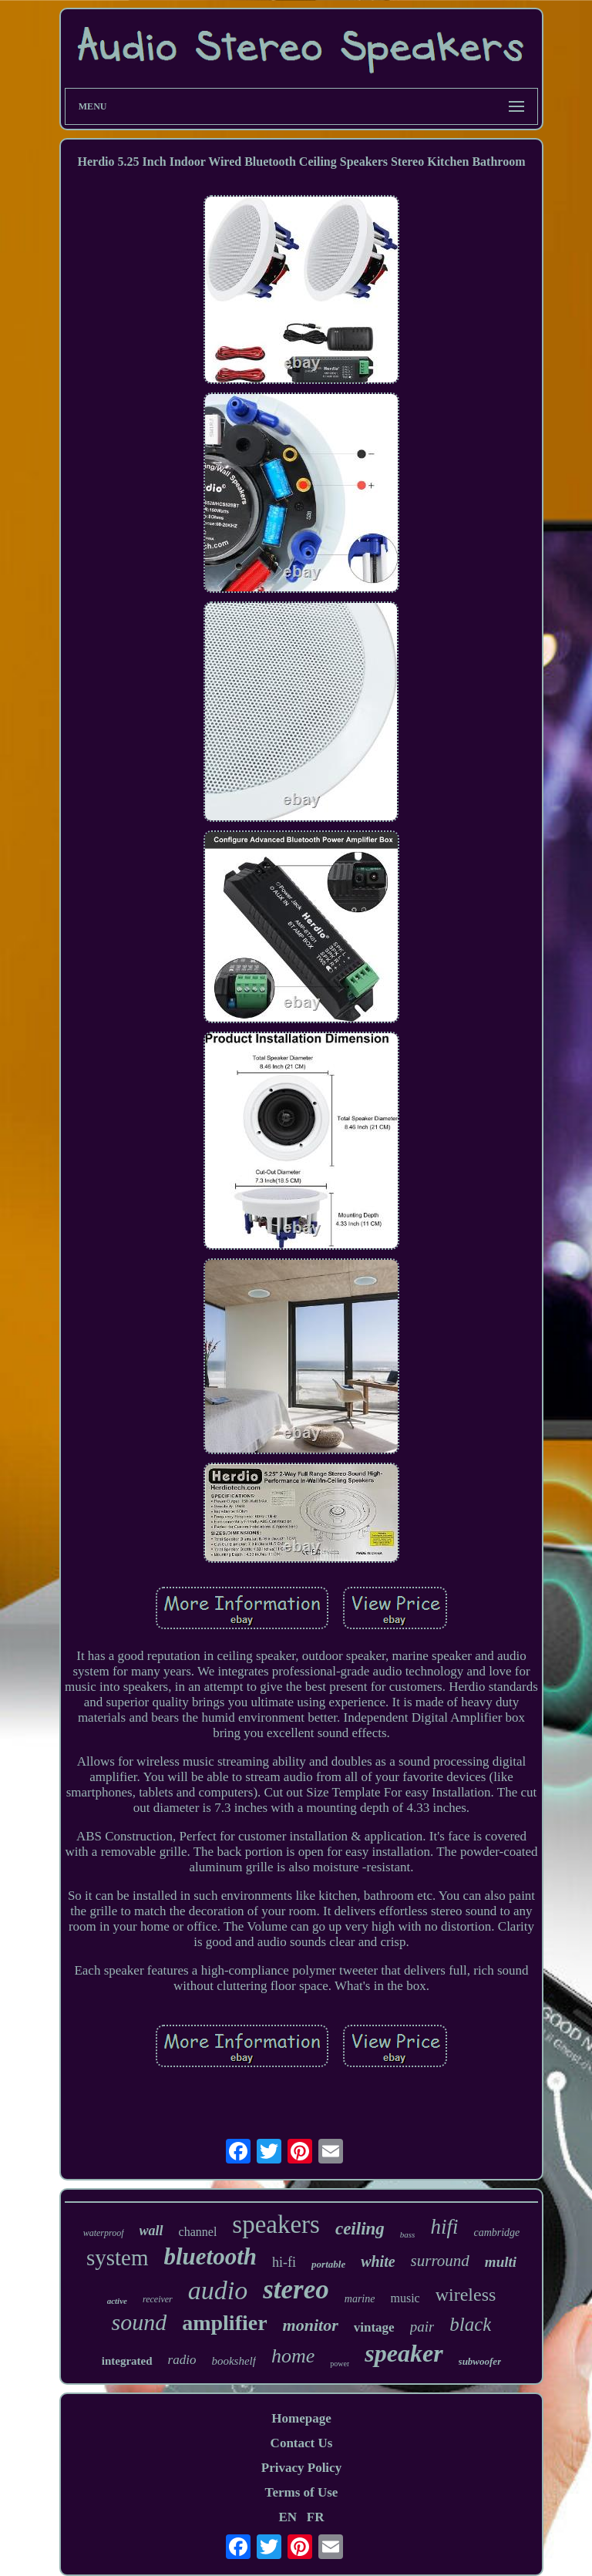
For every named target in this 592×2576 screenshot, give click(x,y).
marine (360, 2299)
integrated (127, 2361)
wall (151, 2230)
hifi (444, 2226)
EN (287, 2517)
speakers (276, 2224)
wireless (466, 2295)
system (117, 2257)
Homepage (301, 2418)
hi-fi (284, 2262)
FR (316, 2517)
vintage (374, 2327)
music (404, 2298)
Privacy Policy (301, 2467)
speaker (403, 2353)
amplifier (224, 2323)
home (292, 2356)
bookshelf (233, 2361)
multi (500, 2262)
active (117, 2300)
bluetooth (210, 2256)
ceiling (360, 2228)
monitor (310, 2325)
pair (422, 2326)
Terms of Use (301, 2492)
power (339, 2363)
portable (328, 2264)
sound (139, 2322)
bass (407, 2234)
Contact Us (302, 2443)
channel (198, 2231)
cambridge (496, 2232)
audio (217, 2290)
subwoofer (480, 2361)
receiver (158, 2299)
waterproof (103, 2232)
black (470, 2324)
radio (182, 2359)
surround (440, 2260)
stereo (296, 2290)
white (378, 2261)
